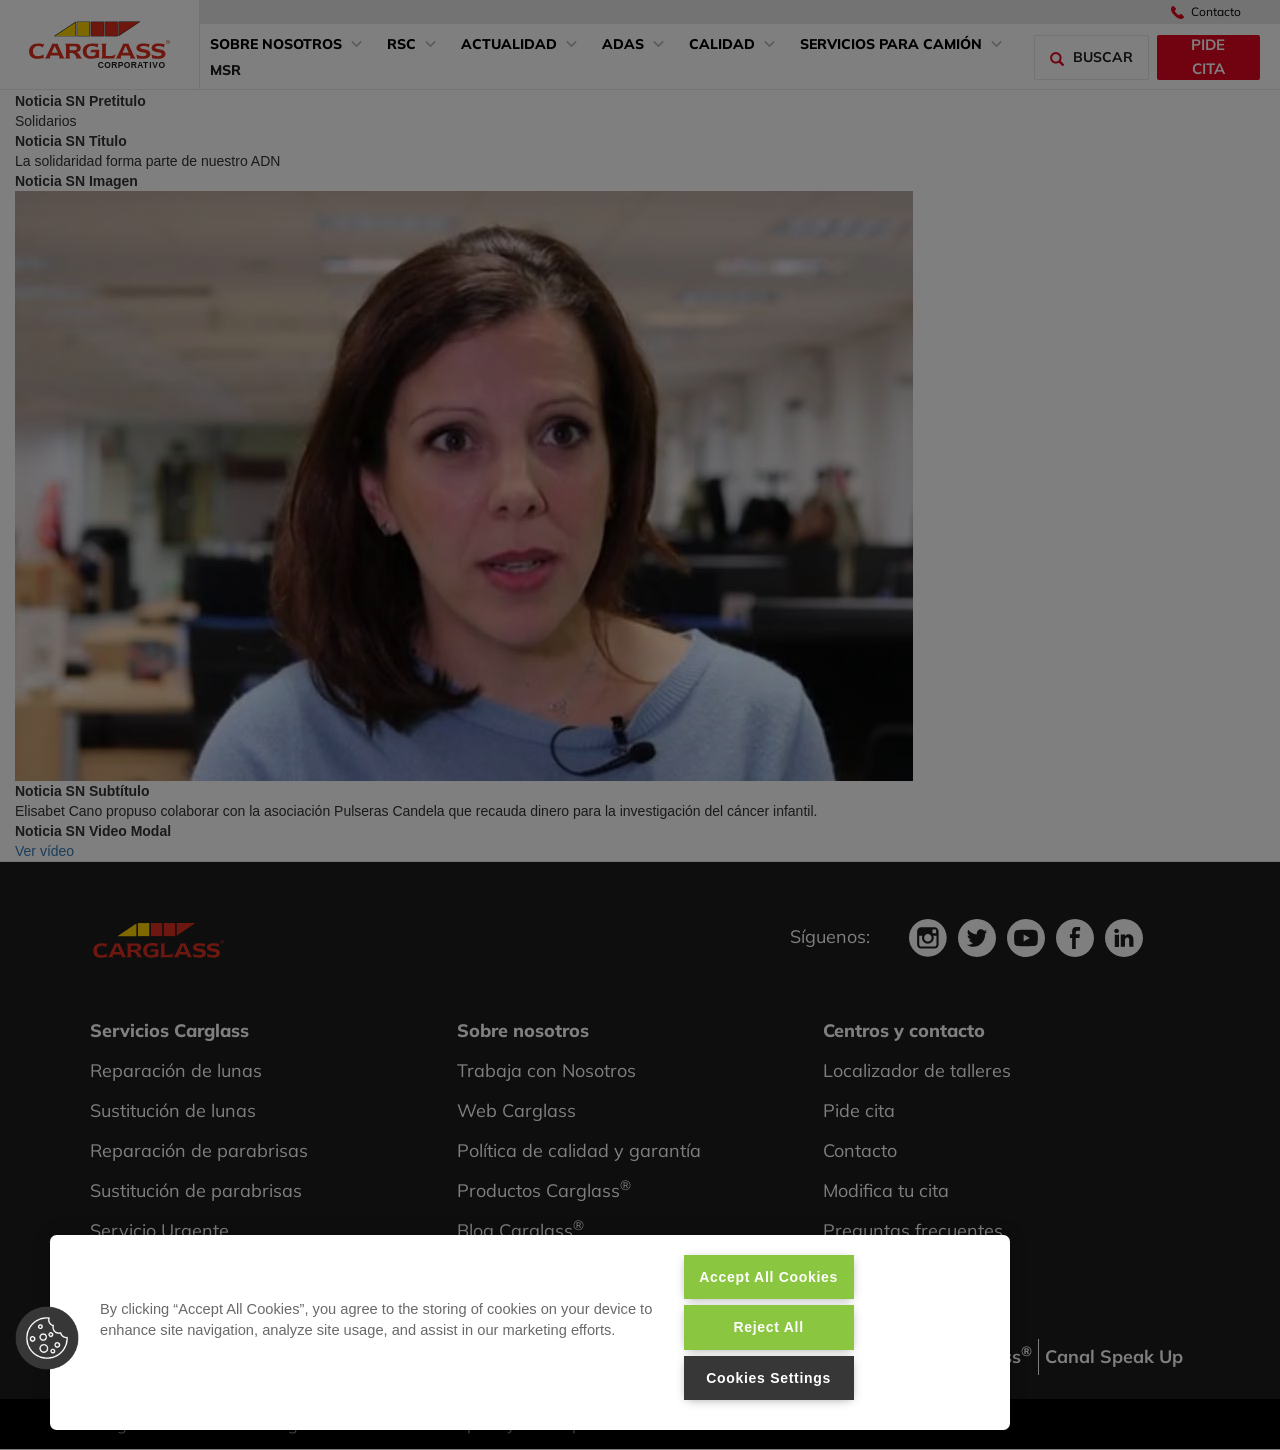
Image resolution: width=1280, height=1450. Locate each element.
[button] (47, 1338)
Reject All (768, 1327)
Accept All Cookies (768, 1277)
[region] (530, 1332)
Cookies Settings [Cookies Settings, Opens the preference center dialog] (768, 1378)
